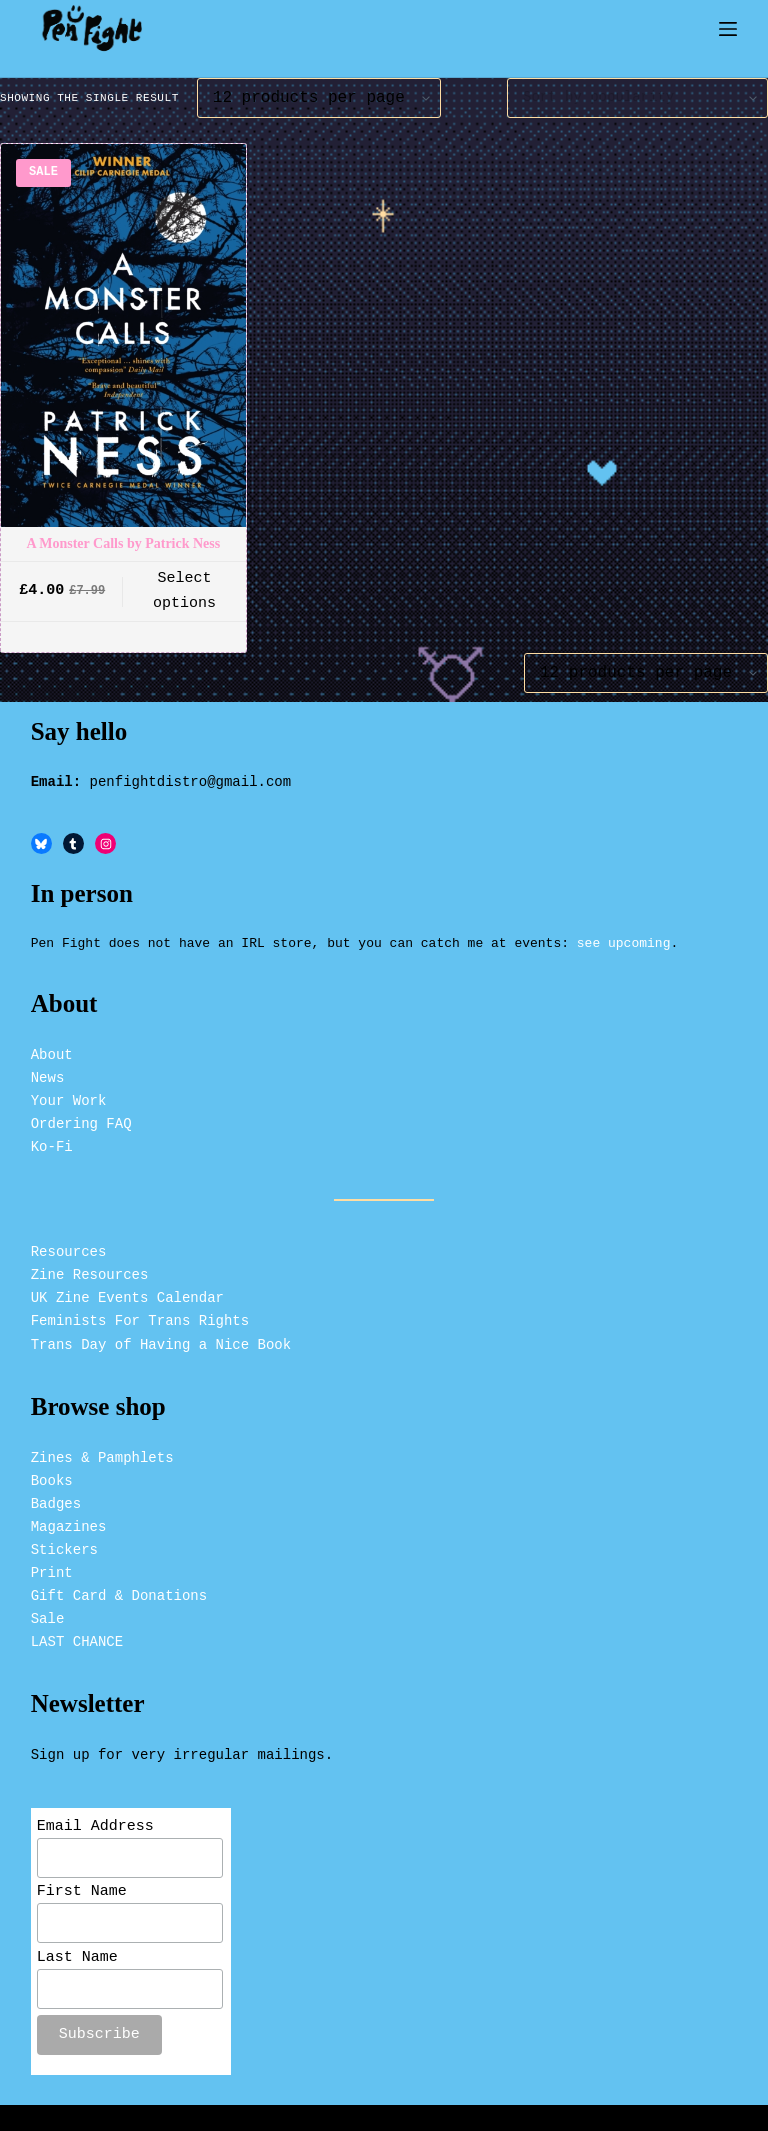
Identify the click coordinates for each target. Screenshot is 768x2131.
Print (52, 1564)
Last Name (77, 1956)
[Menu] (728, 29)
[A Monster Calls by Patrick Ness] (123, 335)
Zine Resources (90, 1266)
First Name (82, 1888)
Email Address (95, 1819)
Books (52, 1472)
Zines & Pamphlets (102, 1449)
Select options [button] (184, 591)
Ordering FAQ (81, 1115)
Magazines (69, 1518)
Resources (69, 1243)
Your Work (69, 1092)
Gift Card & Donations (119, 1587)
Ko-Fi (52, 1138)
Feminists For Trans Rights (140, 1313)
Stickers (64, 1541)
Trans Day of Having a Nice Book (161, 1336)
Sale (48, 1610)
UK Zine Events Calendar (127, 1289)
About (52, 1046)
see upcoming (624, 934)
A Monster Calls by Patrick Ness (123, 543)
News (48, 1069)
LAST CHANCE (77, 1634)
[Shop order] (637, 98)
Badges (56, 1495)
